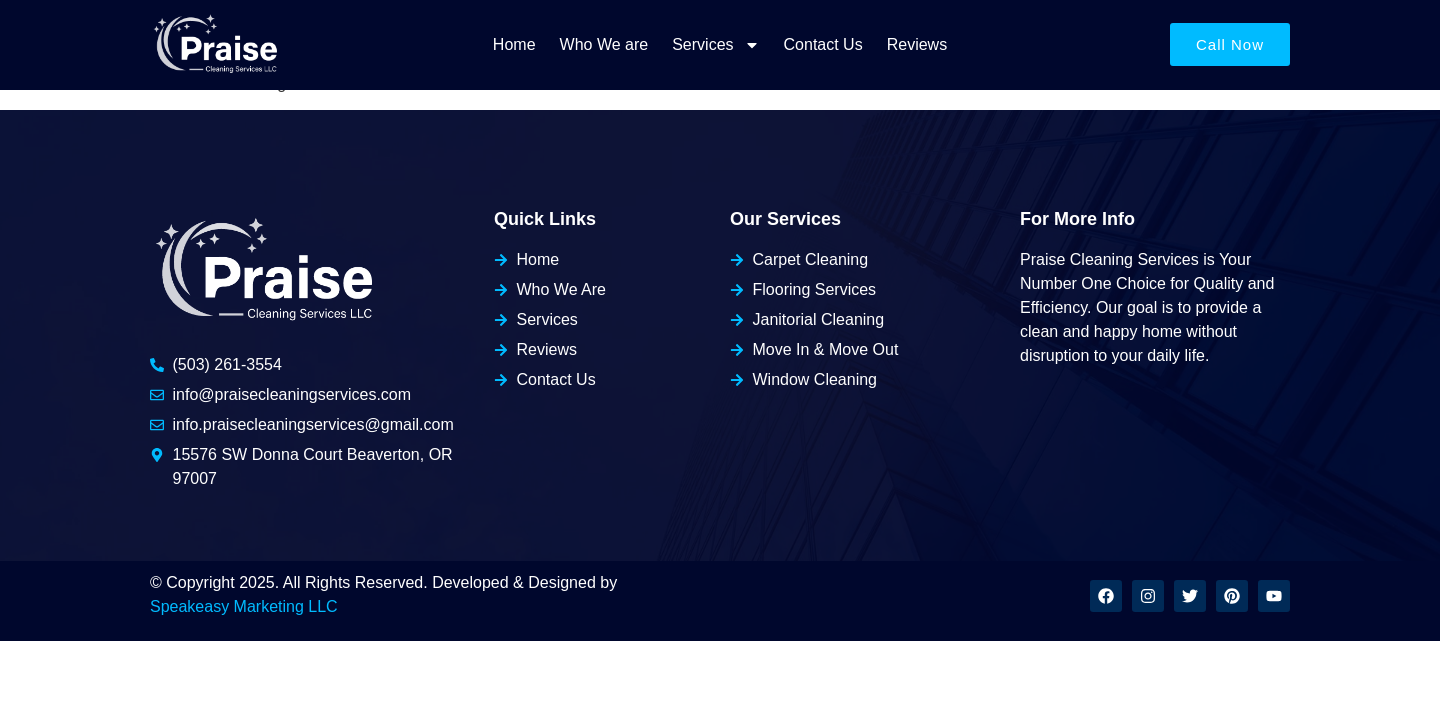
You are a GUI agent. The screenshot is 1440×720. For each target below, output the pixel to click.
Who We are (604, 44)
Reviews (917, 44)
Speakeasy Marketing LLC (244, 606)
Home (514, 44)
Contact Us (823, 44)
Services (715, 45)
